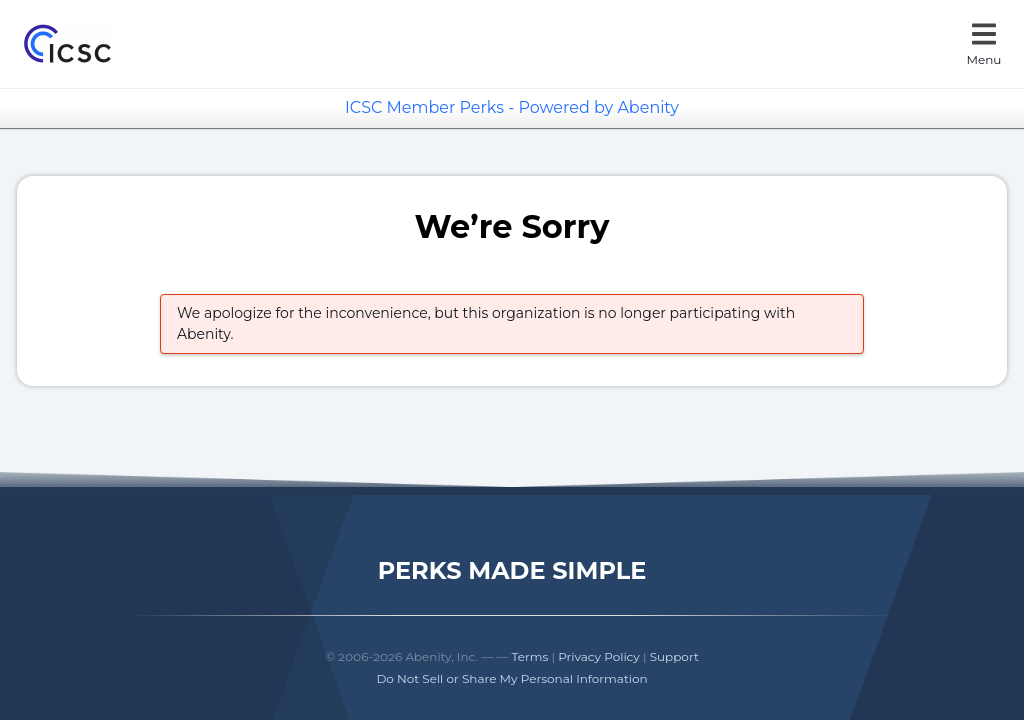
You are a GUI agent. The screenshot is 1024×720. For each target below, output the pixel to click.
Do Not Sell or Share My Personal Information (511, 678)
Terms (530, 656)
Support (674, 656)
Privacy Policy (599, 656)
